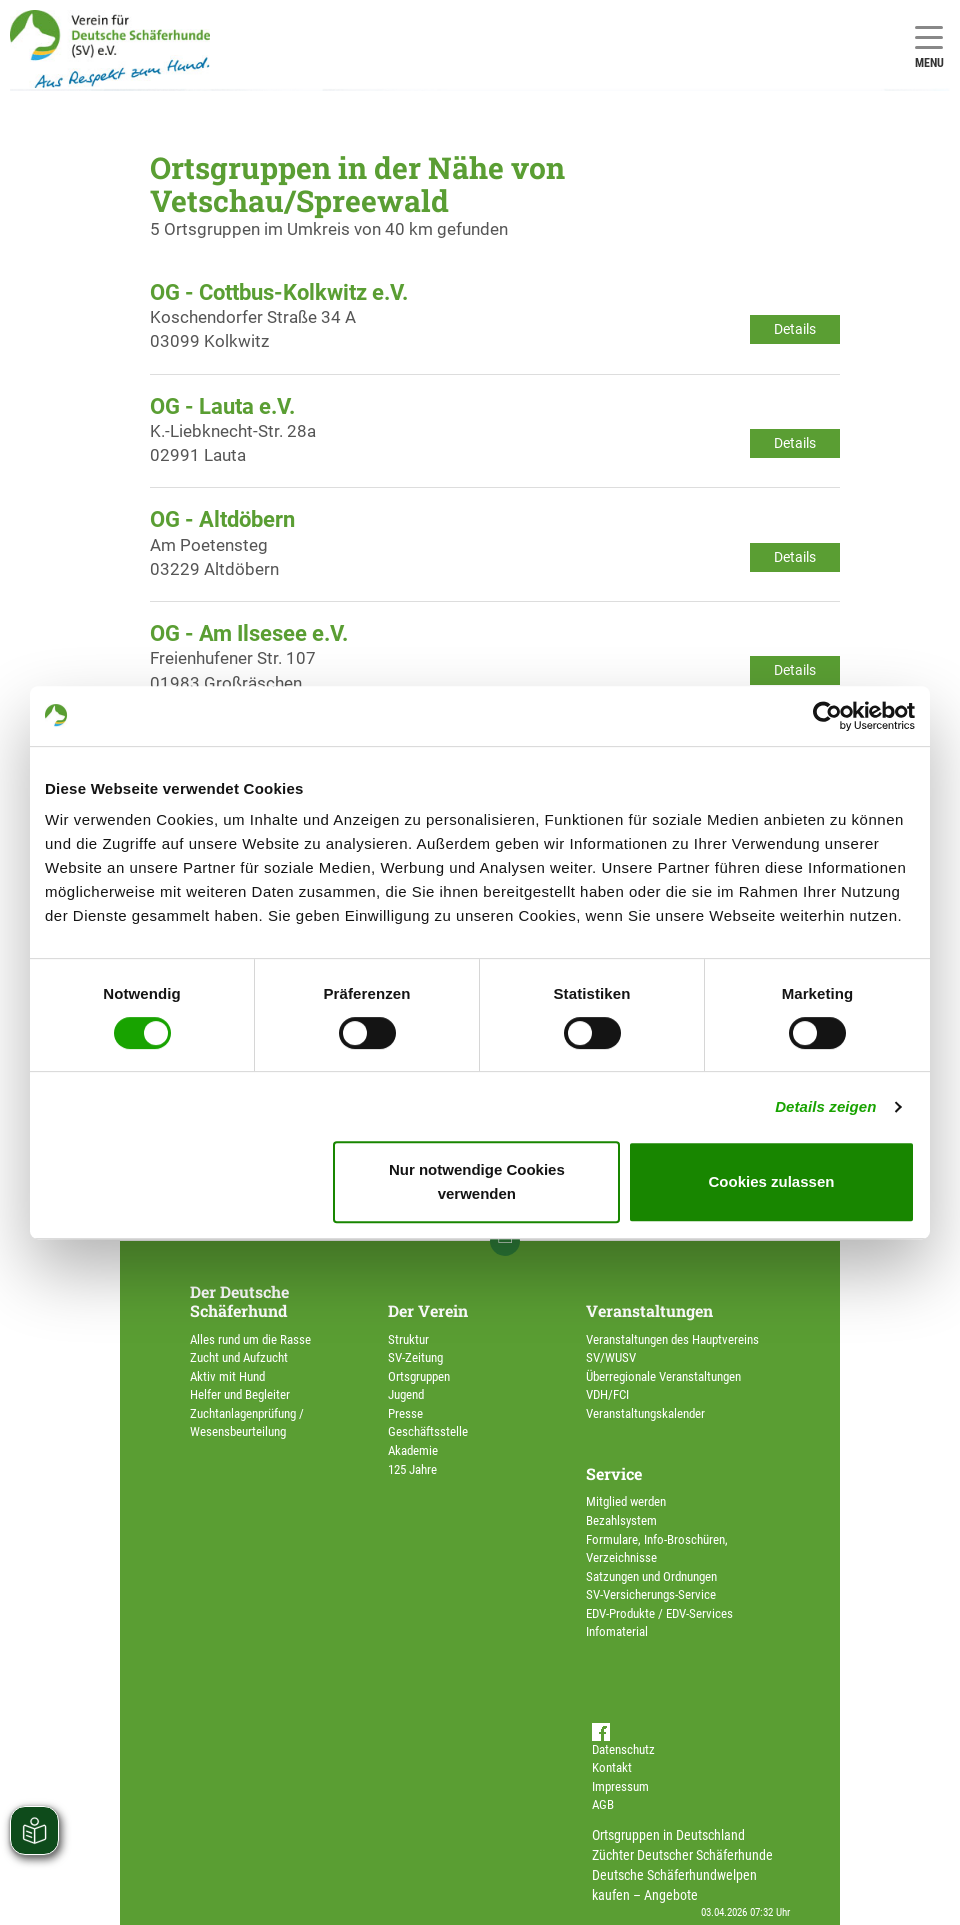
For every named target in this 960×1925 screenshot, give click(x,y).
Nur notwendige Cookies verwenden (477, 1181)
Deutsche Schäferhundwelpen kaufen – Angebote (674, 1885)
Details (795, 329)
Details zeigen (825, 1106)
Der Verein (428, 1310)
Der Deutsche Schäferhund (239, 1301)
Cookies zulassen (772, 1181)
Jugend (406, 1394)
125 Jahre (412, 1469)
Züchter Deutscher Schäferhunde (682, 1855)
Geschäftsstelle (428, 1431)
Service (614, 1473)
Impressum (620, 1786)
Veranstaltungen (649, 1310)
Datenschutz (623, 1749)
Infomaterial (617, 1631)
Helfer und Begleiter (240, 1394)
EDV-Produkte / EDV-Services (659, 1613)
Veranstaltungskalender (645, 1413)
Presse (405, 1413)
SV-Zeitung (415, 1357)
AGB (603, 1804)
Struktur (408, 1339)
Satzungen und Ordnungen (651, 1576)
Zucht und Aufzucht (239, 1357)
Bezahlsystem (621, 1520)
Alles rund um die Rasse (250, 1339)
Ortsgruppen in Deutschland (668, 1835)
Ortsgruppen (419, 1376)
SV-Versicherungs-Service (651, 1594)
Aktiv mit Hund (227, 1376)
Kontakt (612, 1767)
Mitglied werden (626, 1501)
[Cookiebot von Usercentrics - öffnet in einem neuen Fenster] (827, 716)
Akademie (413, 1450)
